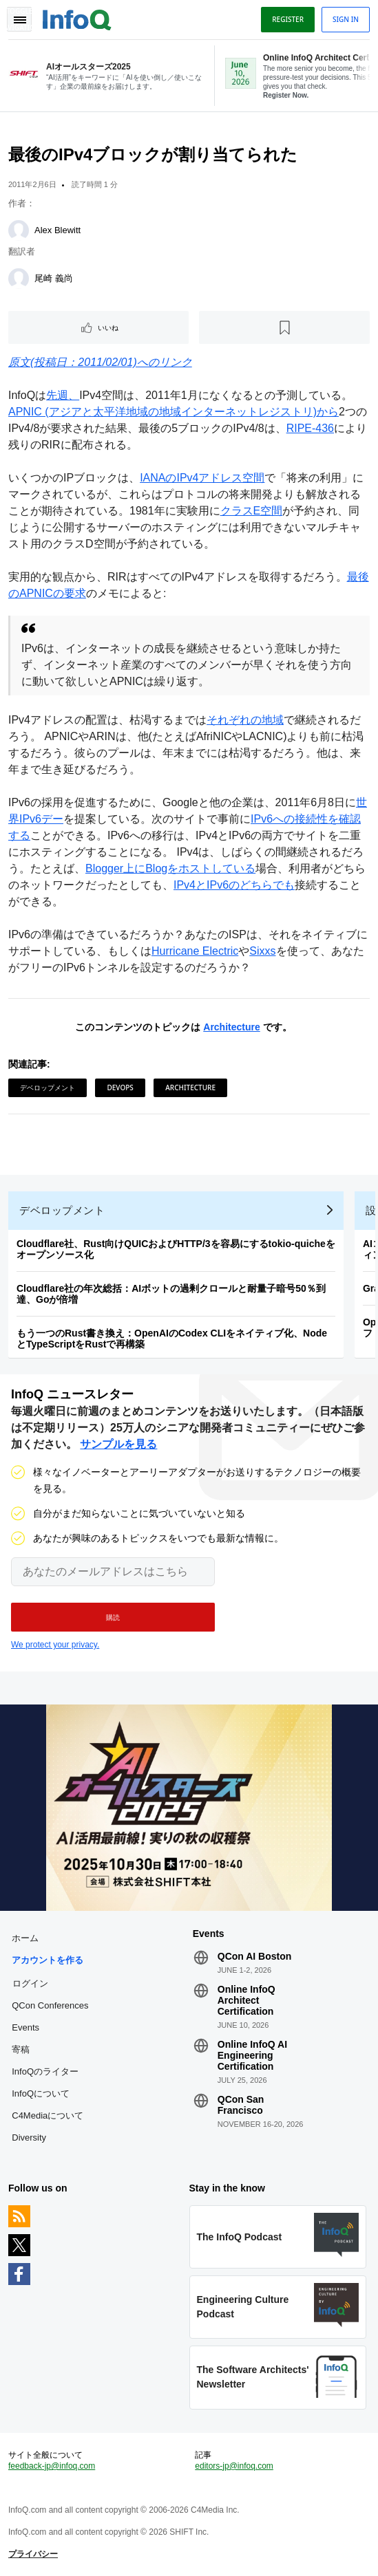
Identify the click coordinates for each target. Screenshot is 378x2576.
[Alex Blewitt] (18, 230)
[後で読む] (284, 327)
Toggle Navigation (19, 19)
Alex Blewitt (57, 230)
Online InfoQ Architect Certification (246, 2000)
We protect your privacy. (55, 1644)
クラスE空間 (251, 511)
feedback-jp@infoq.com (51, 2466)
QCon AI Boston (255, 1956)
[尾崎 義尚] (18, 278)
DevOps (120, 1087)
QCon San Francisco (241, 2105)
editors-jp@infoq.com (234, 2466)
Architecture (231, 1026)
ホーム (25, 1938)
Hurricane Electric (194, 951)
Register (288, 19)
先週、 (62, 395)
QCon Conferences (50, 2005)
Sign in (346, 19)
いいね (108, 327)
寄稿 (21, 2049)
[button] (113, 1617)
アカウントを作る (47, 1960)
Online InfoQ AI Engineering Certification (252, 2055)
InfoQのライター (45, 2071)
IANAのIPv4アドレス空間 (202, 478)
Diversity (29, 2137)
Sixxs (262, 951)
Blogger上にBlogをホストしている (170, 868)
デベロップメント (47, 1087)
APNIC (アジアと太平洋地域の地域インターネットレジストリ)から (173, 412)
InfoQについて (41, 2093)
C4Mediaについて (47, 2115)
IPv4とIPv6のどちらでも (234, 885)
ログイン (30, 1983)
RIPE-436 (310, 428)
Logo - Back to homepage (77, 18)
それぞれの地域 (245, 720)
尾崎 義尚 (53, 278)
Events (25, 2027)
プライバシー (33, 2554)
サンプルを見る (118, 1444)
